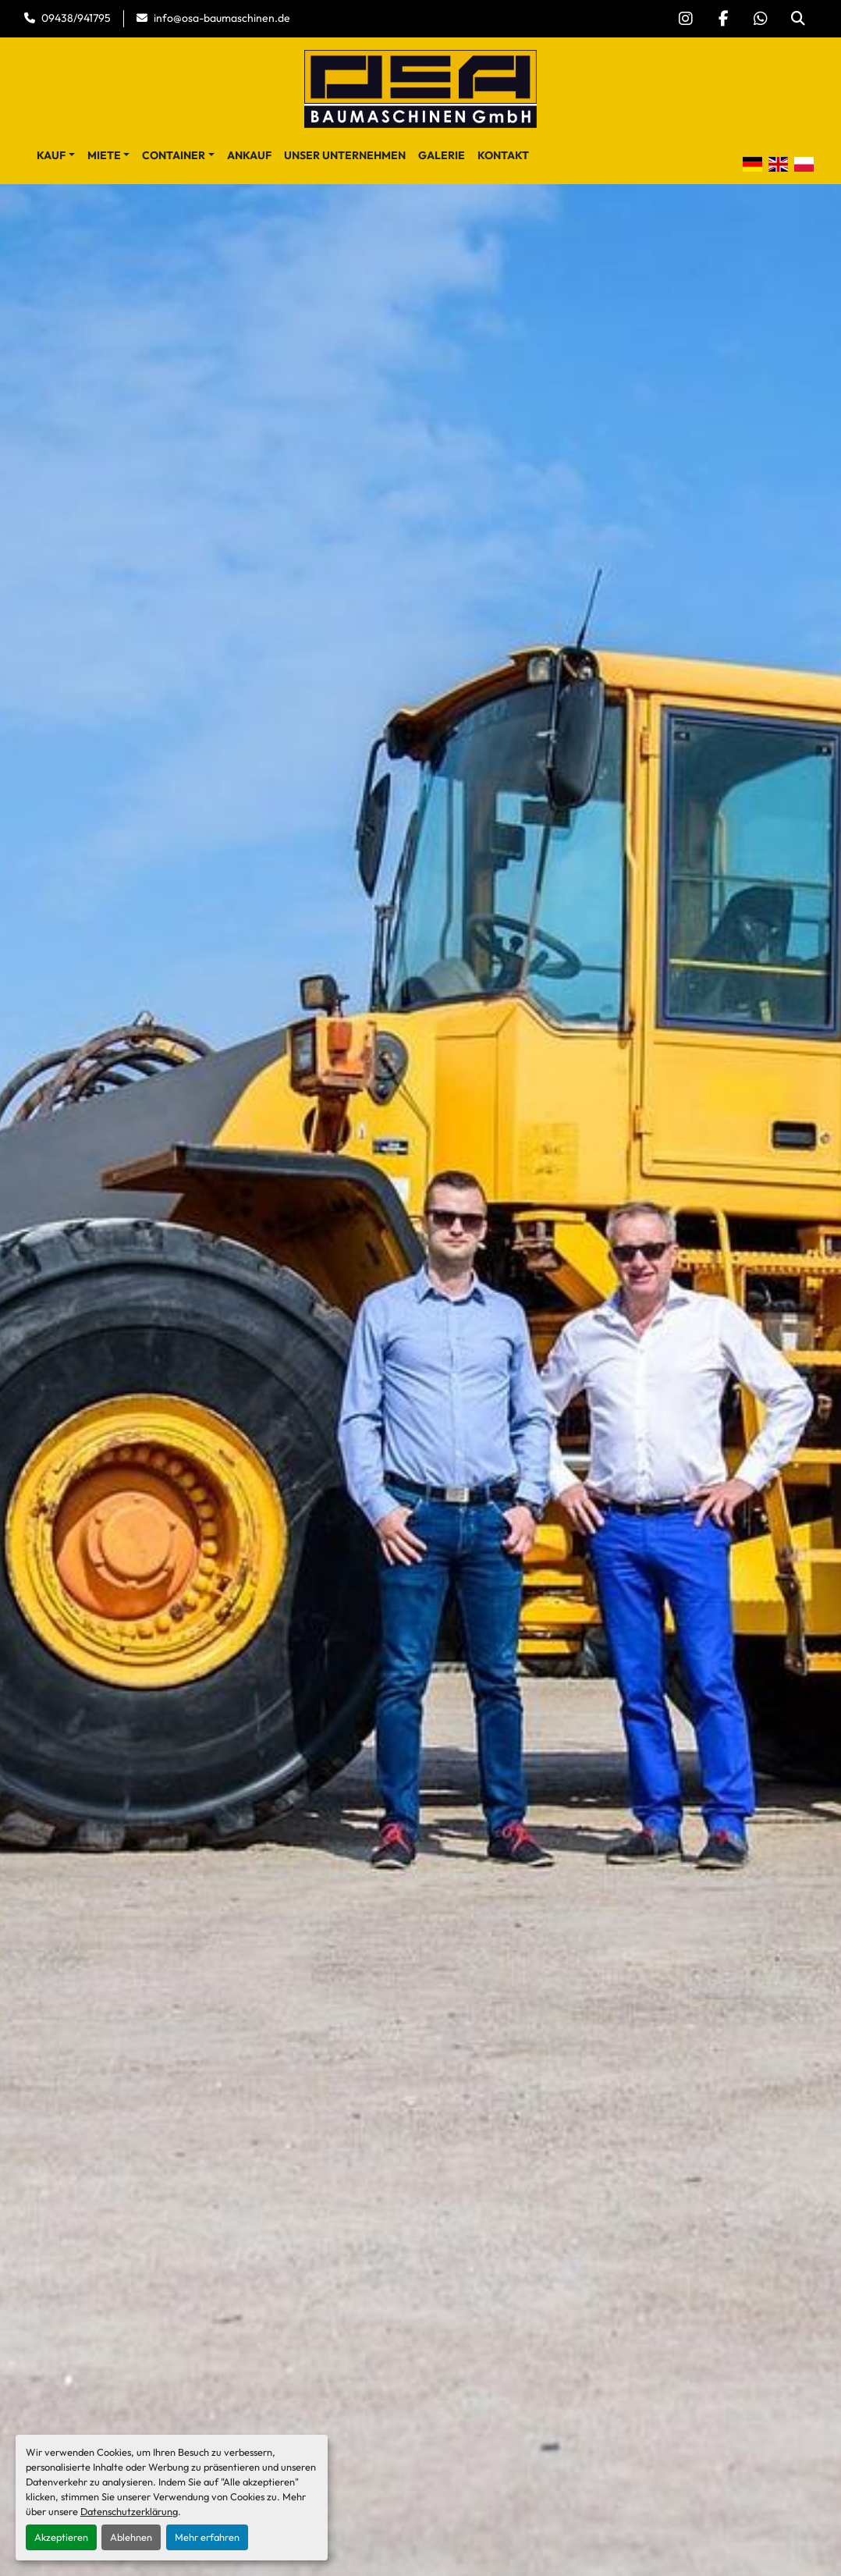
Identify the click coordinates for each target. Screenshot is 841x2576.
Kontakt (503, 155)
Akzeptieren (61, 2537)
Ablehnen (131, 2537)
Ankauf (249, 155)
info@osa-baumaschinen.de (222, 18)
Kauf (51, 155)
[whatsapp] (760, 18)
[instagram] (685, 18)
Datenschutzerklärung (129, 2511)
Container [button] (173, 155)
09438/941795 (76, 18)
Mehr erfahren (207, 2537)
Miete (104, 155)
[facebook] (723, 18)
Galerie (441, 155)
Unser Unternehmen (345, 155)
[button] (56, 155)
